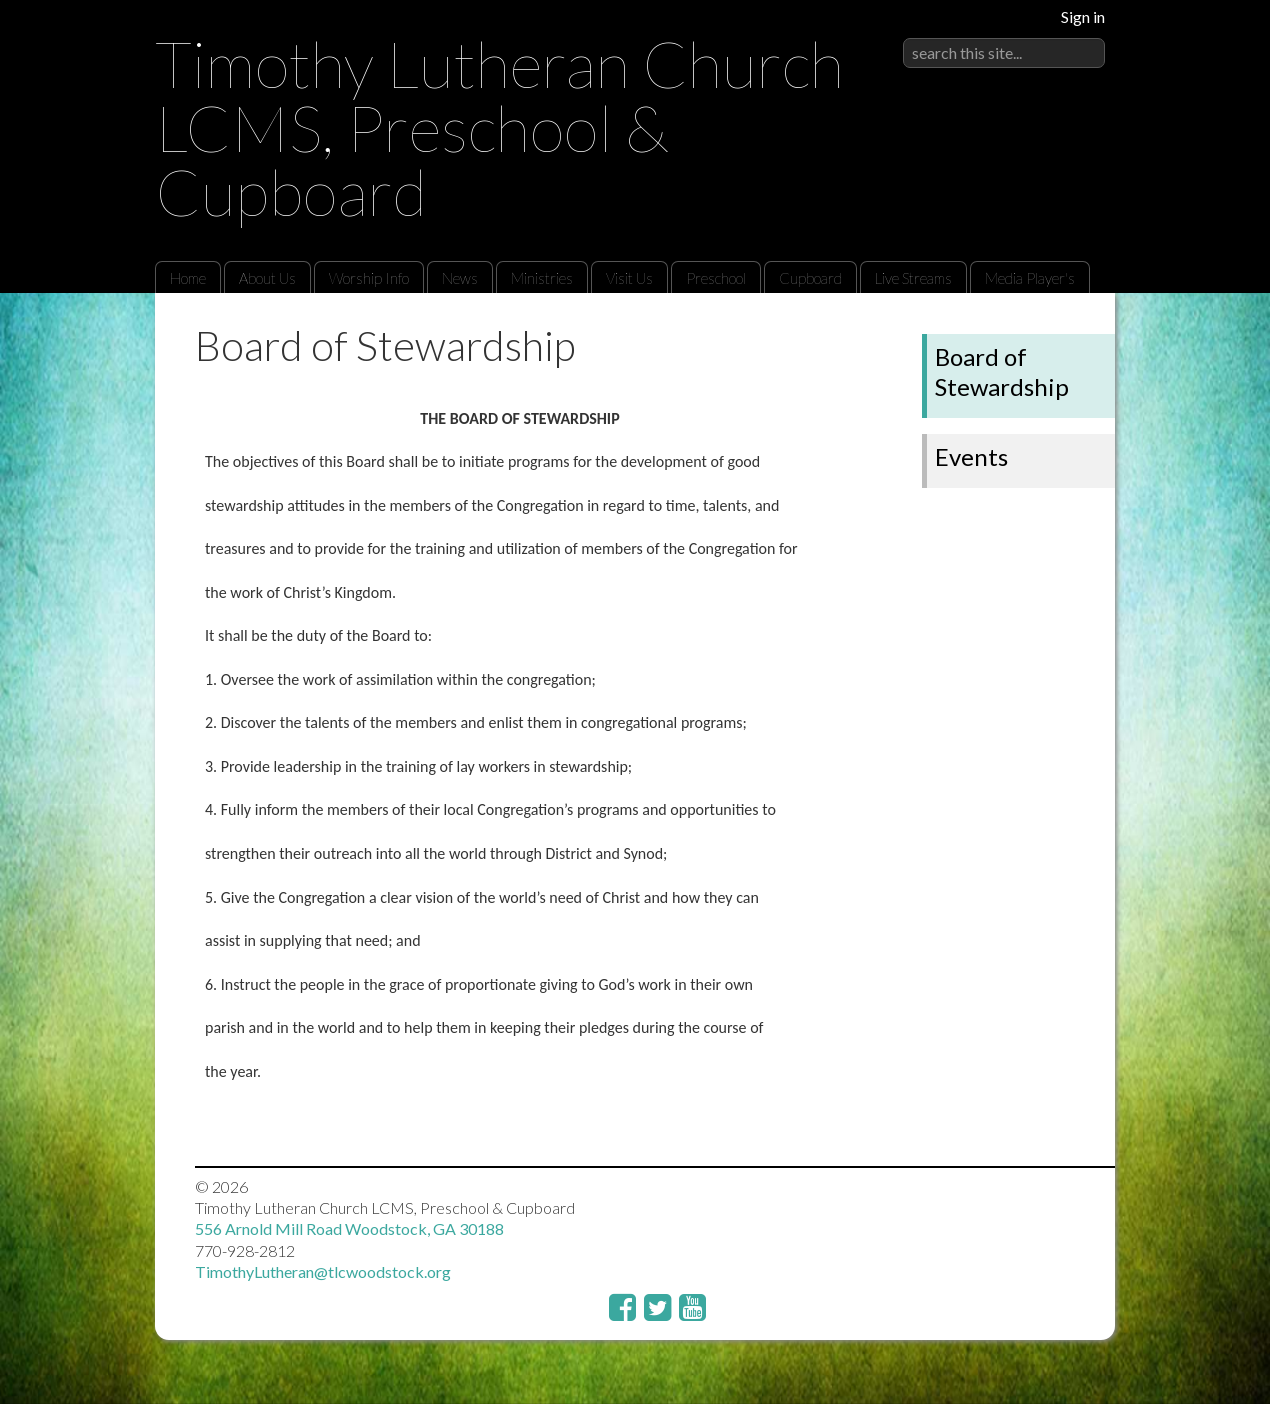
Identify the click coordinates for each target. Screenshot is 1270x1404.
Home (188, 278)
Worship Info (369, 278)
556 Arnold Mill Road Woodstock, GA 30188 (349, 1228)
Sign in (1083, 16)
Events (971, 456)
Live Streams (913, 278)
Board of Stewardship (1002, 371)
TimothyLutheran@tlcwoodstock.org (323, 1271)
